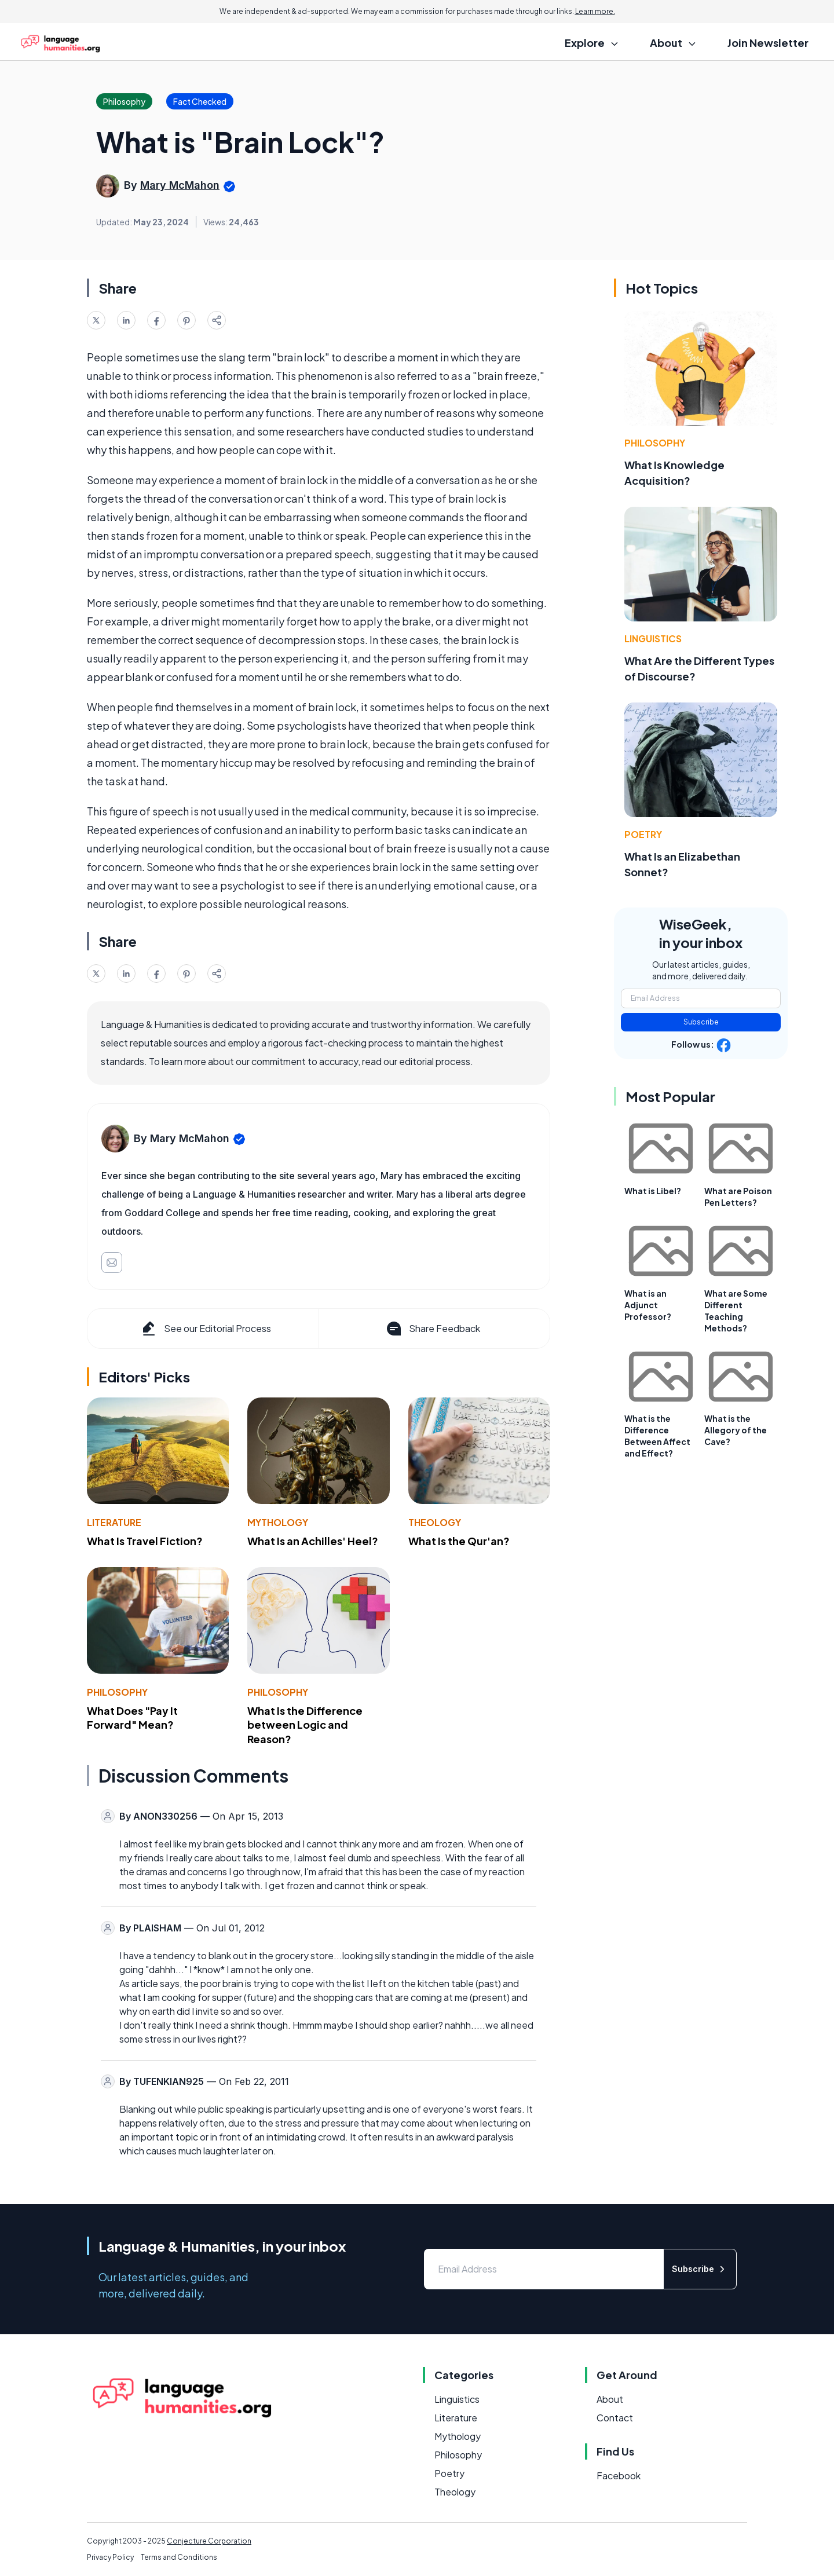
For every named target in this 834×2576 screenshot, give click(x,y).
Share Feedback (432, 1328)
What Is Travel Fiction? (145, 1540)
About (610, 2399)
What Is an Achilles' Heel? (312, 1540)
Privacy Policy (110, 2557)
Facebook (619, 2475)
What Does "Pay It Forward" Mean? (132, 1718)
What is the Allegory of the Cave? (735, 1430)
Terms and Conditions (179, 2557)
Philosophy (117, 1692)
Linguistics (653, 638)
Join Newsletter (768, 42)
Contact (615, 2418)
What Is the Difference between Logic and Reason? (305, 1725)
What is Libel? (652, 1190)
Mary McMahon (180, 185)
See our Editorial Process (205, 1328)
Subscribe (701, 1022)
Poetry (643, 834)
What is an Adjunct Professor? (647, 1305)
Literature (114, 1522)
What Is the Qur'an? (459, 1540)
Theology (434, 1522)
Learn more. (595, 11)
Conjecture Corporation (209, 2541)
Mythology (277, 1522)
